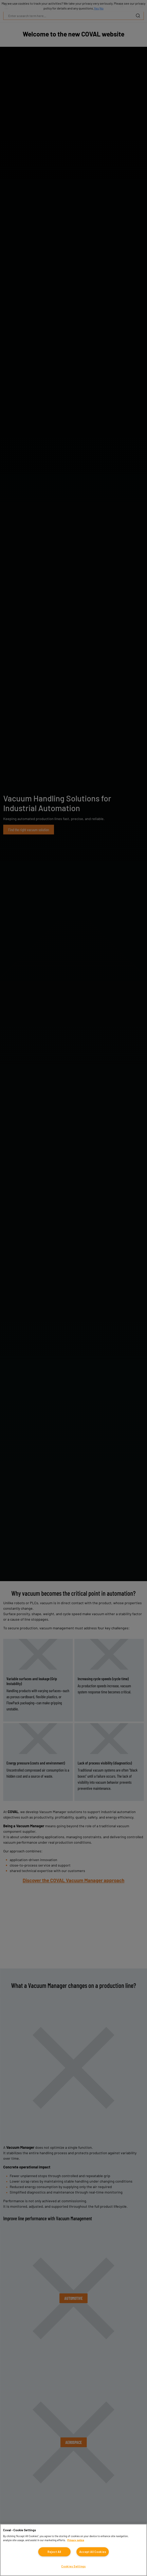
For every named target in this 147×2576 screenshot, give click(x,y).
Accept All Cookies (92, 2552)
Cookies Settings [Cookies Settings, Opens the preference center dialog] (73, 2566)
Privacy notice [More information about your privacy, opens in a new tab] (75, 2540)
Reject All (54, 2552)
